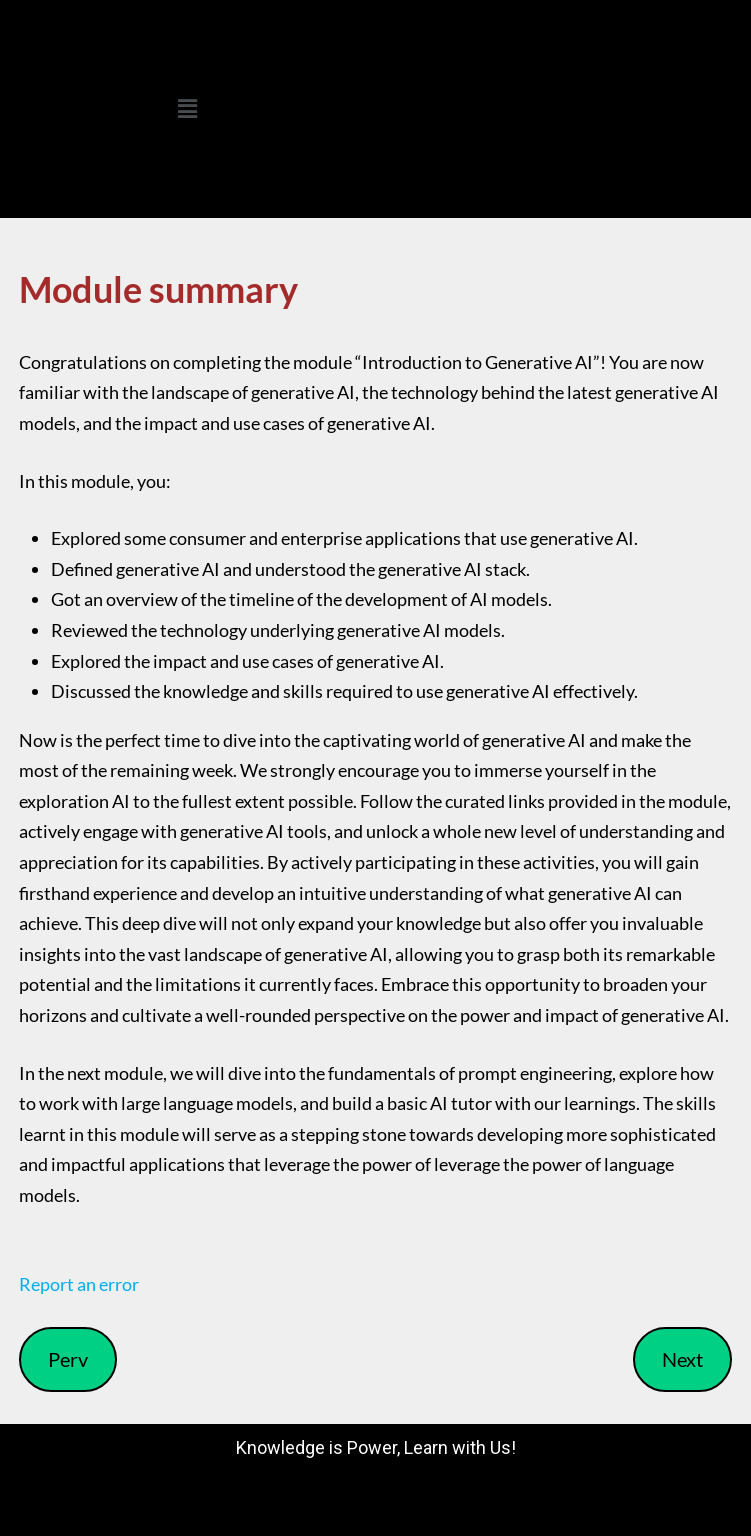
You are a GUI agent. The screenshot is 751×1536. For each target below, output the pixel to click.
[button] (188, 108)
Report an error (79, 1284)
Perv (68, 1359)
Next (682, 1359)
